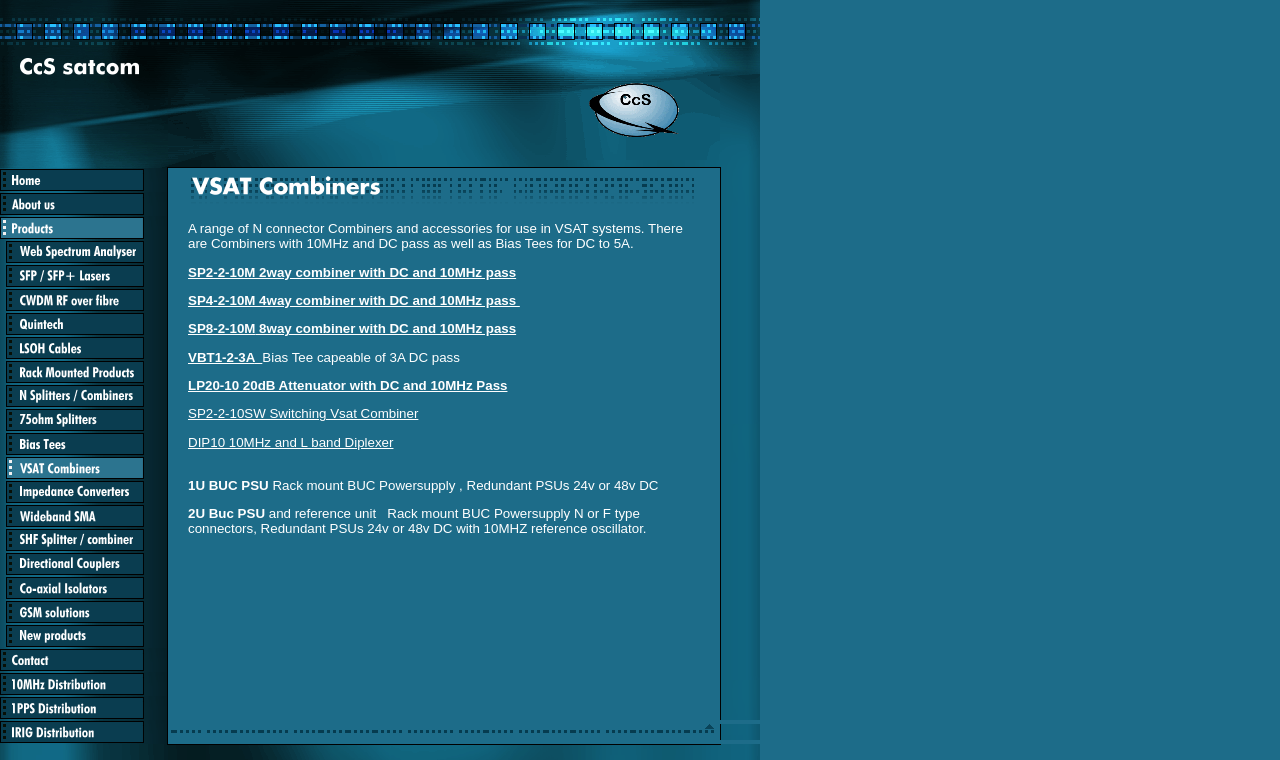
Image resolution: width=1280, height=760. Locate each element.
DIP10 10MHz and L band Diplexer (290, 442)
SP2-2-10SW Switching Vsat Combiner (303, 413)
